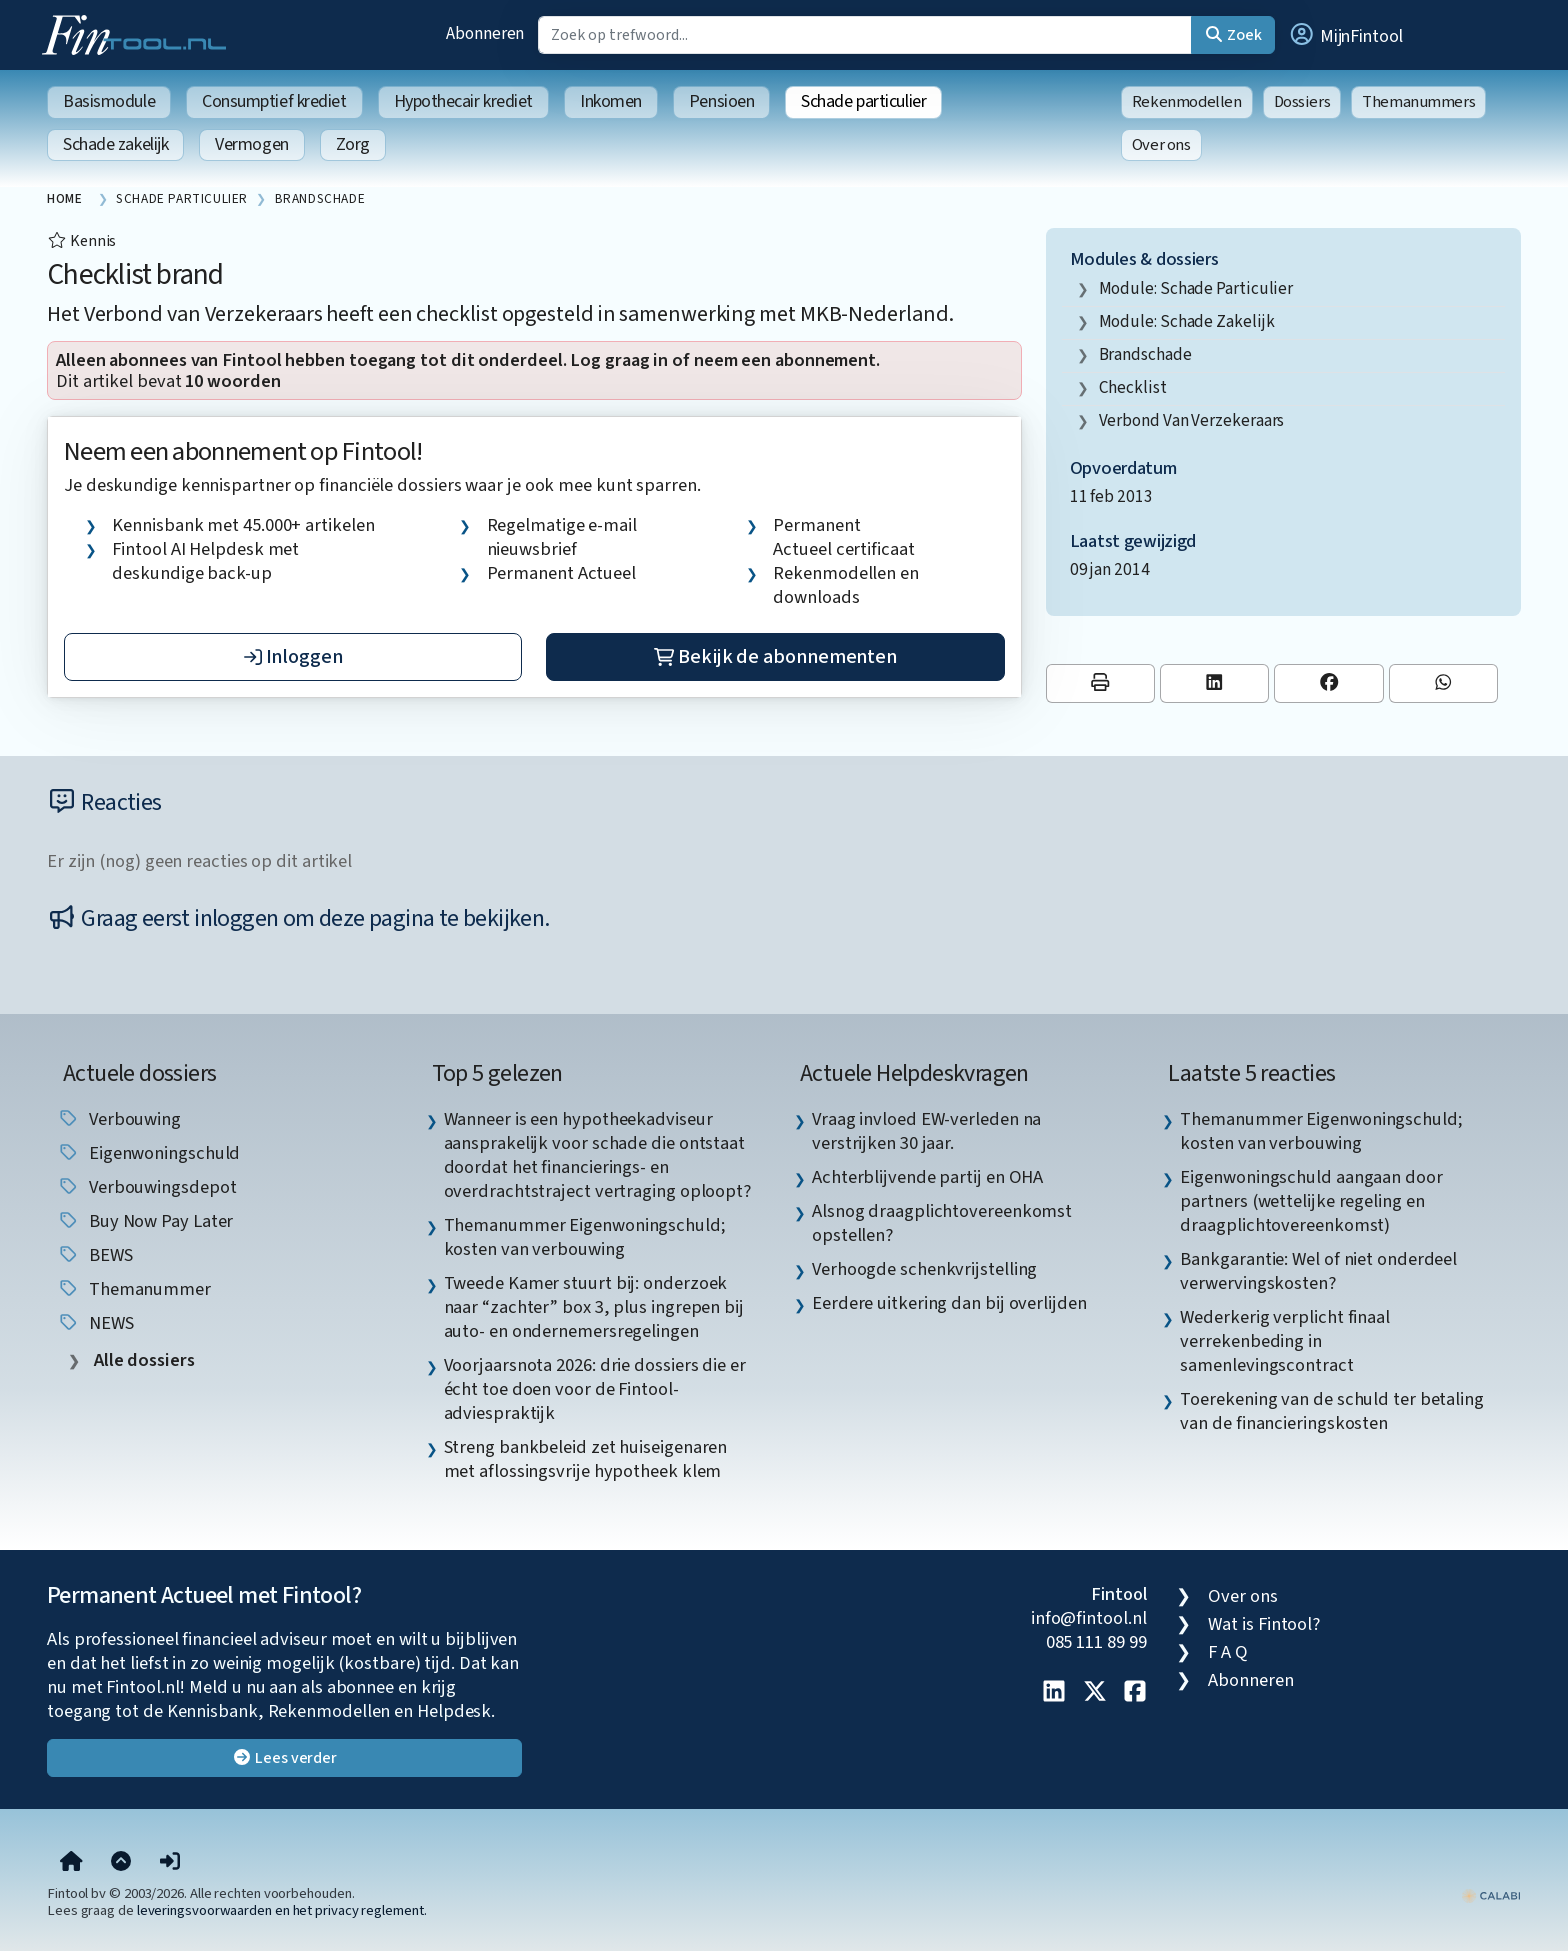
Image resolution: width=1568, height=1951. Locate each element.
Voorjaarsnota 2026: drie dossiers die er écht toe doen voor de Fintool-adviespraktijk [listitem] (595, 1389)
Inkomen (611, 101)
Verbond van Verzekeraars (1192, 420)
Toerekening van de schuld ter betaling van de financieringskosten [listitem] (1332, 1411)
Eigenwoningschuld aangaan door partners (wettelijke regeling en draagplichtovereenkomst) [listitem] (1311, 1201)
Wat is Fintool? (1264, 1624)
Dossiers (1302, 102)
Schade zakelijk (115, 144)
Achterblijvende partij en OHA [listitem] (927, 1177)
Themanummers (1418, 102)
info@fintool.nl (1089, 1618)
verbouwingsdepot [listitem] (146, 1187)
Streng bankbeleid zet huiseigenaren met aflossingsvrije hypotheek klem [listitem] (586, 1459)
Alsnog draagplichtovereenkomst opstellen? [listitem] (942, 1223)
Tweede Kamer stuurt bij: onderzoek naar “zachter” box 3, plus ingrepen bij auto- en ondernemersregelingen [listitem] (594, 1307)
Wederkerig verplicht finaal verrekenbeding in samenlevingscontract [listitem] (1285, 1341)
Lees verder (284, 1758)
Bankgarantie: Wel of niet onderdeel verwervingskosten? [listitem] (1318, 1271)
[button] (1345, 35)
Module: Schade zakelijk (1187, 321)
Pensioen (721, 101)
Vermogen (251, 144)
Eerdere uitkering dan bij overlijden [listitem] (949, 1303)
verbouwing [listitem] (119, 1119)
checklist (1133, 387)
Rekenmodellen (1187, 102)
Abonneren (485, 33)
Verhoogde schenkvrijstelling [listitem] (924, 1269)
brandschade (1145, 354)
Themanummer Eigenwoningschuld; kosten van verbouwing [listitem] (585, 1237)
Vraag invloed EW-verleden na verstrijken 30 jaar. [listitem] (926, 1131)
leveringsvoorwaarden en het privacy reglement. (282, 1910)
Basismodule (109, 101)
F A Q (1228, 1652)
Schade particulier (863, 101)
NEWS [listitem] (95, 1323)
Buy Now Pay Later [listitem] (145, 1221)
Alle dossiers (142, 1360)
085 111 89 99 (1096, 1642)
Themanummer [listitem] (134, 1289)
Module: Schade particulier (1196, 288)
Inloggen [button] (293, 657)
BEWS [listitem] (95, 1255)
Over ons (1161, 145)
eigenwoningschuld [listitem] (148, 1153)
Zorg (353, 144)
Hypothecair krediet (463, 101)
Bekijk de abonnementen (775, 657)
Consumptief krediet (274, 101)
